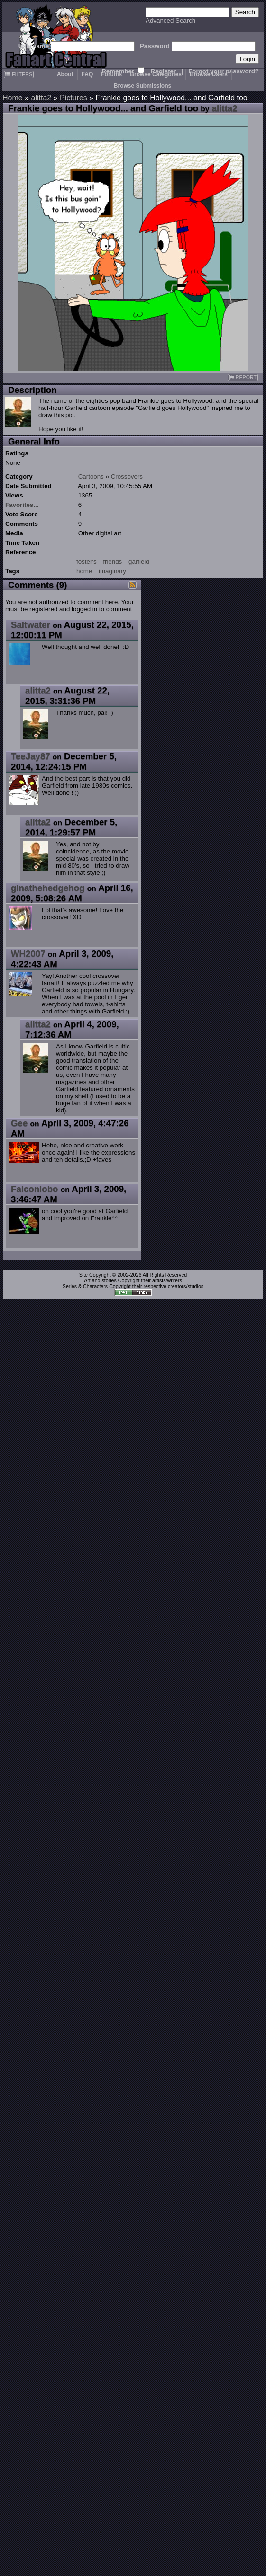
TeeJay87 (30, 756)
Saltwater (30, 625)
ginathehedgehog (47, 888)
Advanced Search (170, 20)
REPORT (243, 377)
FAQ (87, 74)
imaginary (112, 571)
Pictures (73, 98)
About (65, 74)
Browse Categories (156, 74)
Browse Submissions (142, 85)
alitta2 (41, 98)
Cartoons (91, 476)
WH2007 (28, 954)
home (84, 571)
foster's (86, 561)
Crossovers (127, 476)
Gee (19, 1123)
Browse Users (209, 74)
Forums (111, 74)
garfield (138, 561)
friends (112, 561)
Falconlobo (34, 1189)
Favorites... (21, 504)
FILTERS (18, 74)
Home (12, 98)
